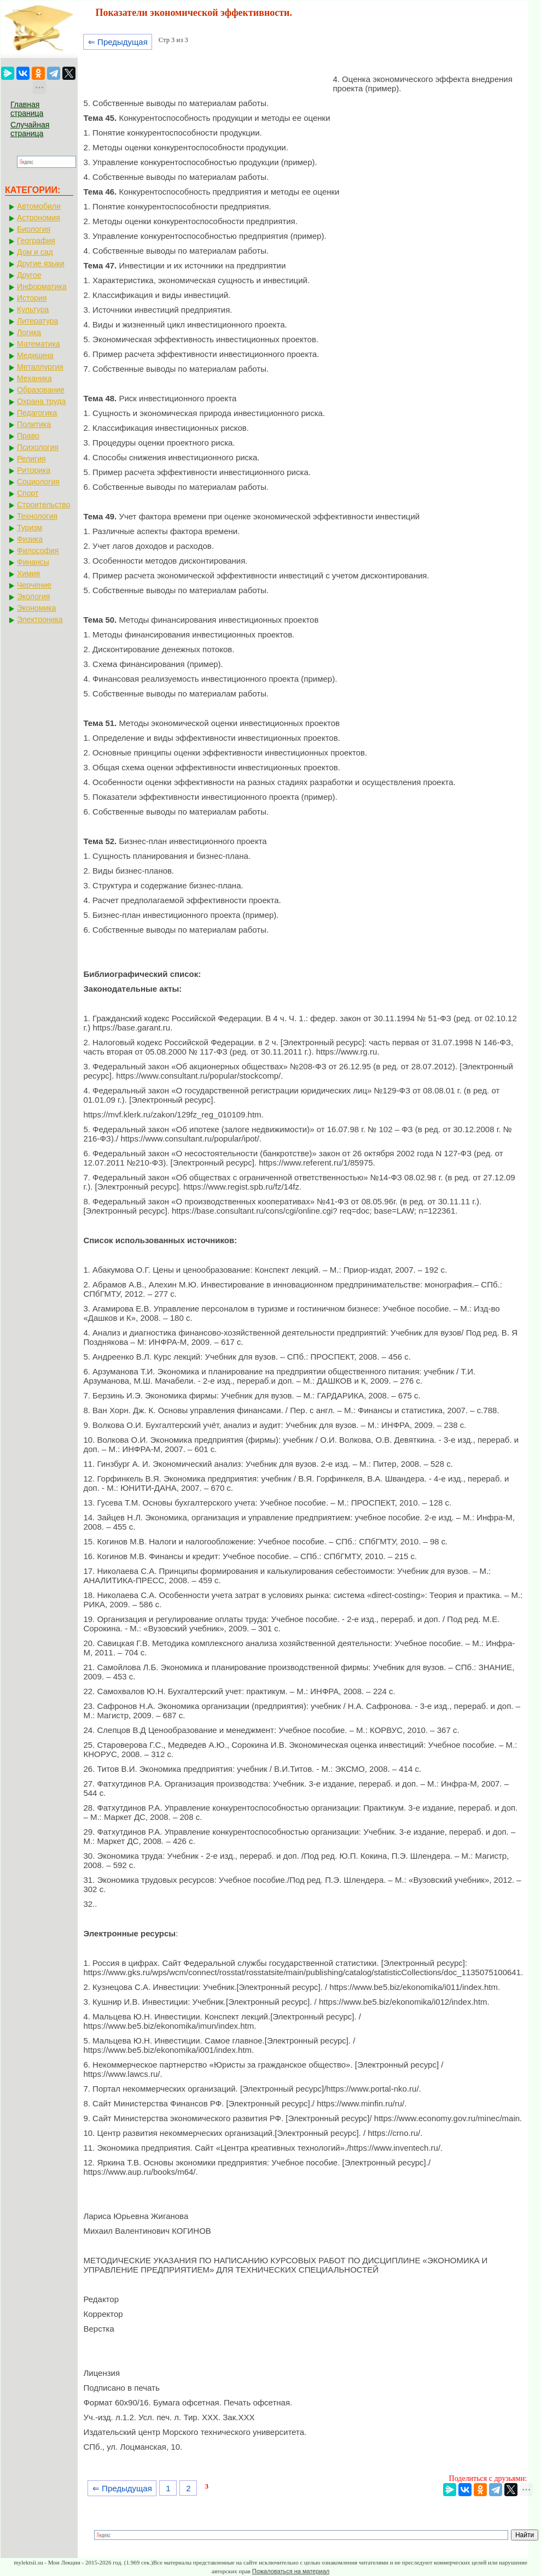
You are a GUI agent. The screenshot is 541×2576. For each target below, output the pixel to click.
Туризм (29, 527)
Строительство (43, 504)
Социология (38, 481)
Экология (33, 596)
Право (28, 435)
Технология (37, 516)
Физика (30, 539)
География (36, 240)
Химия (28, 573)
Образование (41, 389)
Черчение (34, 585)
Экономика (36, 608)
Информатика (41, 286)
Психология (38, 447)
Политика (34, 424)
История (31, 298)
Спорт (27, 493)
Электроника (40, 619)
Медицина (35, 355)
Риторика (33, 470)
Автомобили (39, 206)
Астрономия (38, 217)
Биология (33, 229)
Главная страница (26, 109)
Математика (38, 343)
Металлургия (40, 366)
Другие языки (41, 263)
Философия (38, 550)
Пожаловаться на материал (290, 2571)
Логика (29, 332)
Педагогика (37, 412)
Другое (29, 275)
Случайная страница (29, 129)
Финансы (33, 562)
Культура (33, 309)
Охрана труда (41, 401)
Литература (37, 321)
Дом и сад (35, 252)
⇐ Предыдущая (118, 41)
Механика (34, 378)
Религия (31, 458)
